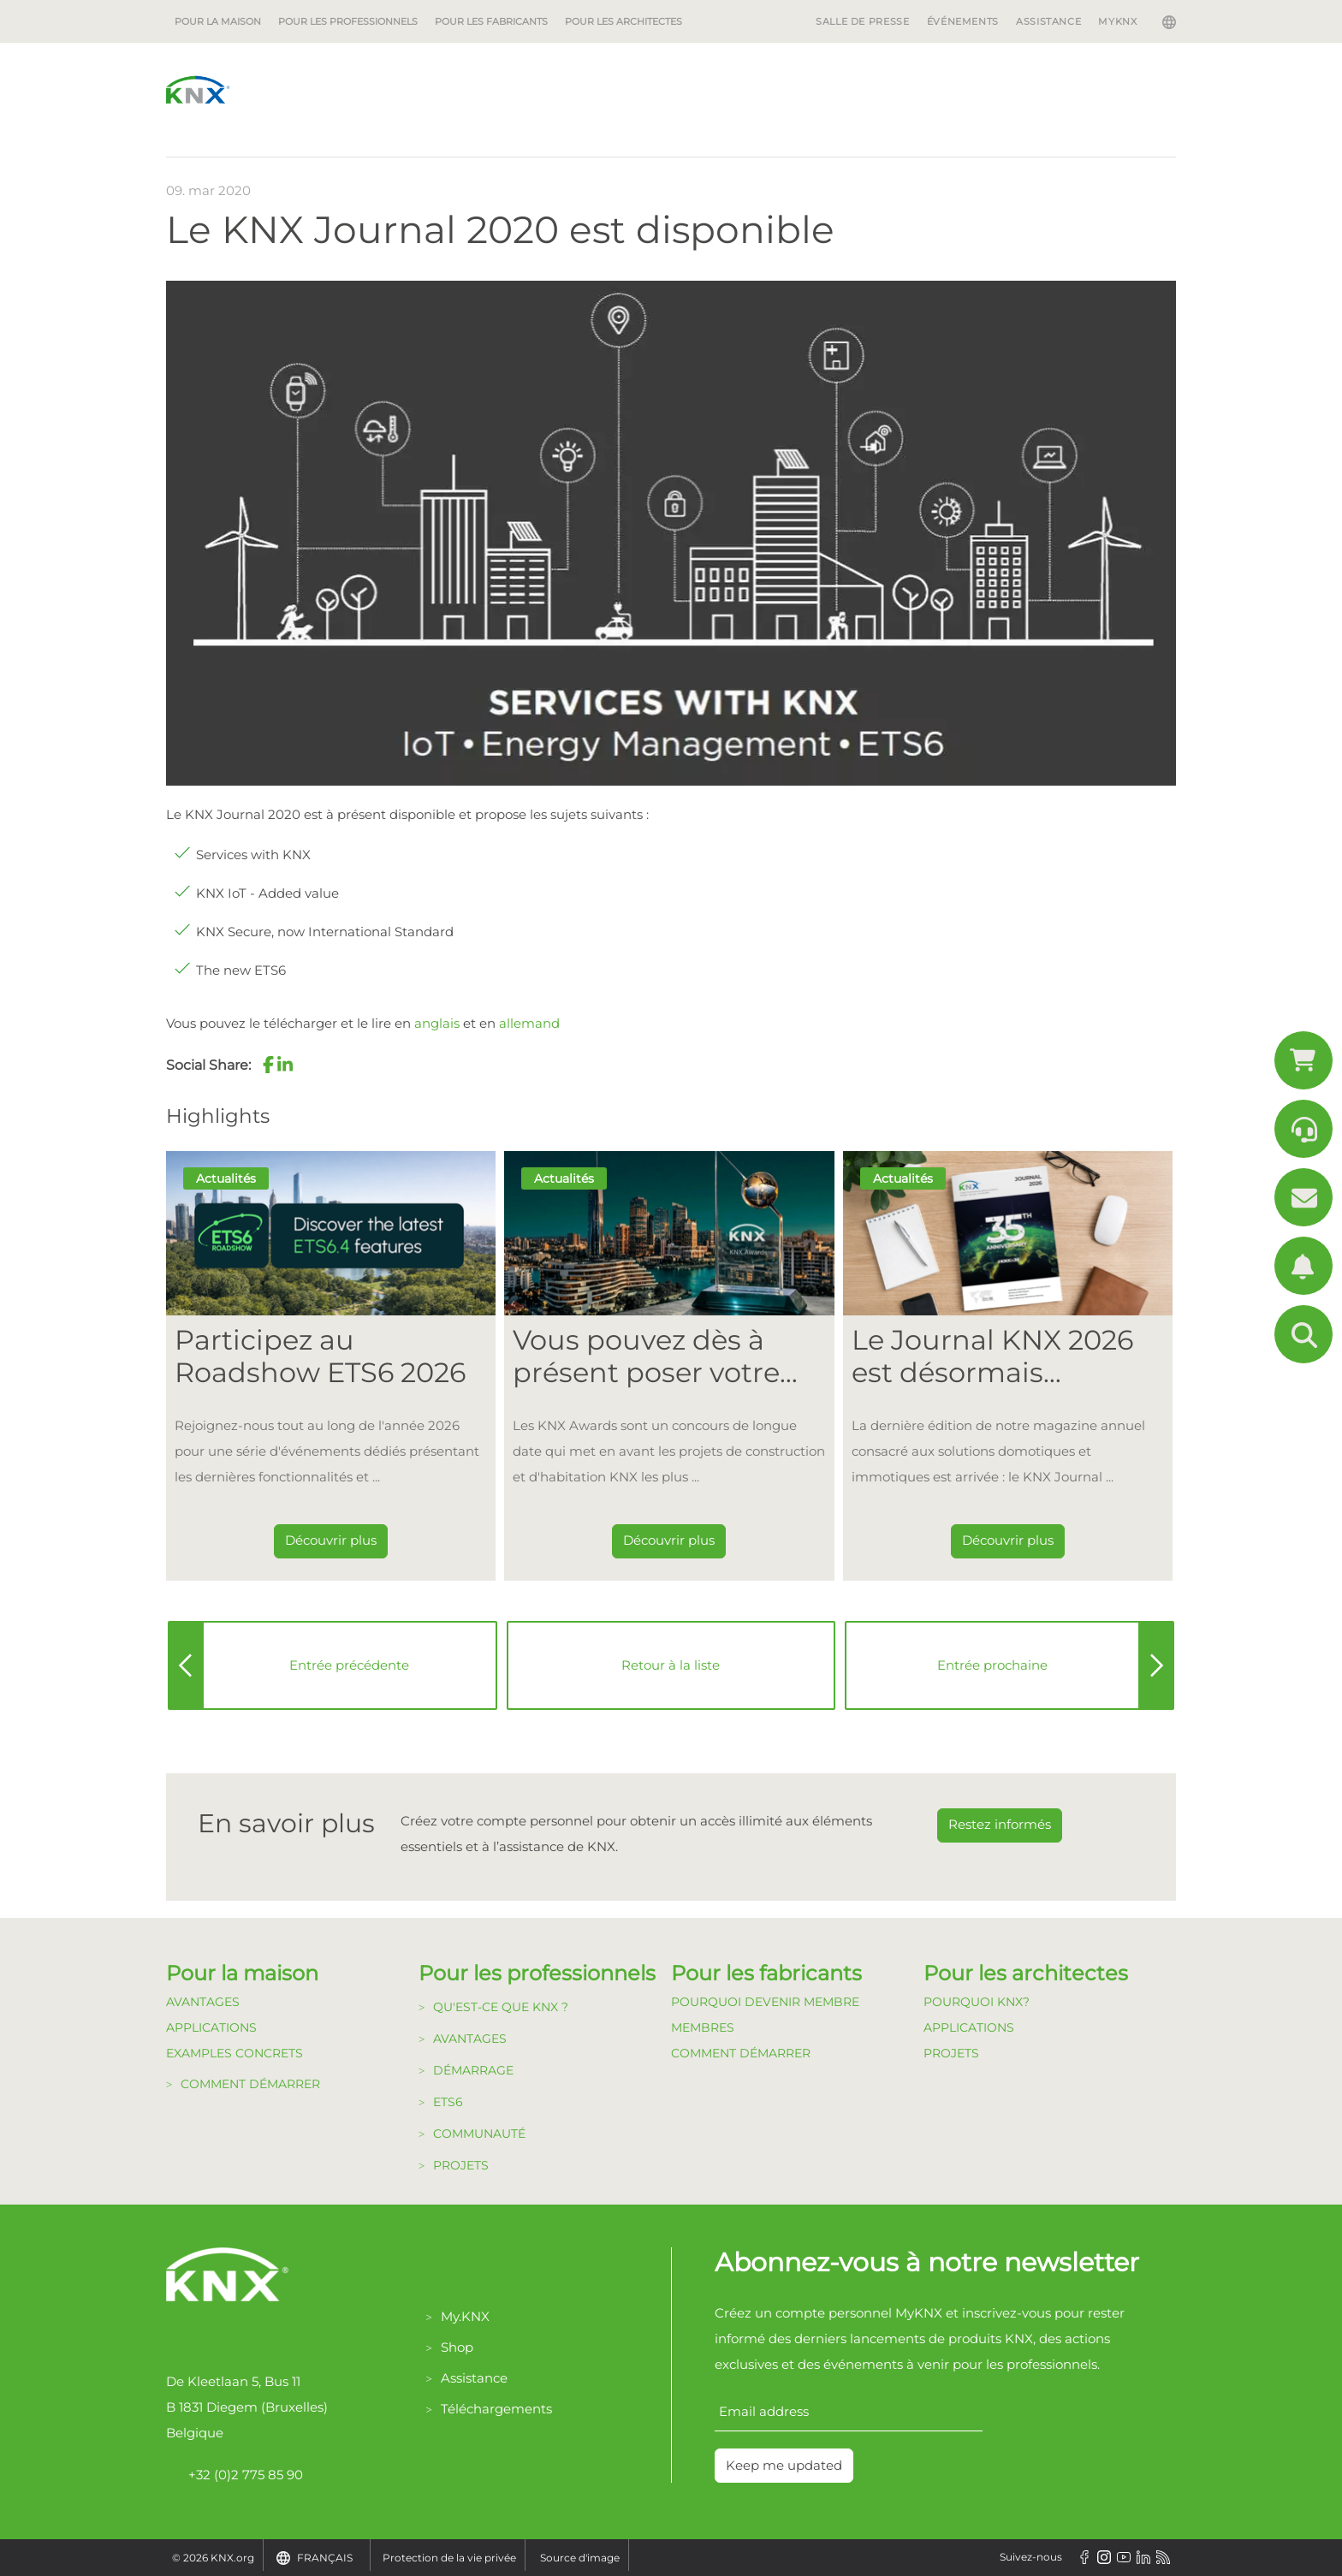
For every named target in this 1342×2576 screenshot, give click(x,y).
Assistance (1048, 21)
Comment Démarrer (741, 2053)
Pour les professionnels (348, 21)
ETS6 (448, 2102)
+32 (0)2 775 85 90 (234, 2475)
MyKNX (1117, 21)
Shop (457, 2347)
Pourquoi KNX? (976, 2001)
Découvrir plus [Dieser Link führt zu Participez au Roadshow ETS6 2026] (331, 1540)
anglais (437, 1023)
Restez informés (999, 1824)
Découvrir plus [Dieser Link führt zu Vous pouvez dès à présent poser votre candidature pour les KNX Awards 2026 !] (669, 1540)
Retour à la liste (670, 1665)
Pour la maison (218, 21)
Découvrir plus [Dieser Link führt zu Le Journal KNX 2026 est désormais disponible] (1008, 1540)
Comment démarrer (250, 2084)
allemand (529, 1023)
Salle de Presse (863, 21)
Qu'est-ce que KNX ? (500, 2007)
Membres (702, 2027)
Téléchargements (496, 2409)
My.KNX (465, 2316)
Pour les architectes (623, 21)
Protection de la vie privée (449, 2557)
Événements (963, 21)
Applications (211, 2027)
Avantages (203, 2001)
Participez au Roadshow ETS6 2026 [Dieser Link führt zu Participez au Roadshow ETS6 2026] (320, 1356)
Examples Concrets (234, 2053)
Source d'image (580, 2557)
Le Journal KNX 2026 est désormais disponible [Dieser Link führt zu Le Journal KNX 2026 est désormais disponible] (992, 1357)
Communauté (479, 2133)
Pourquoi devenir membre (765, 2001)
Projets (461, 2165)
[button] (267, 1064)
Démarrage (473, 2070)
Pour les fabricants (491, 21)
